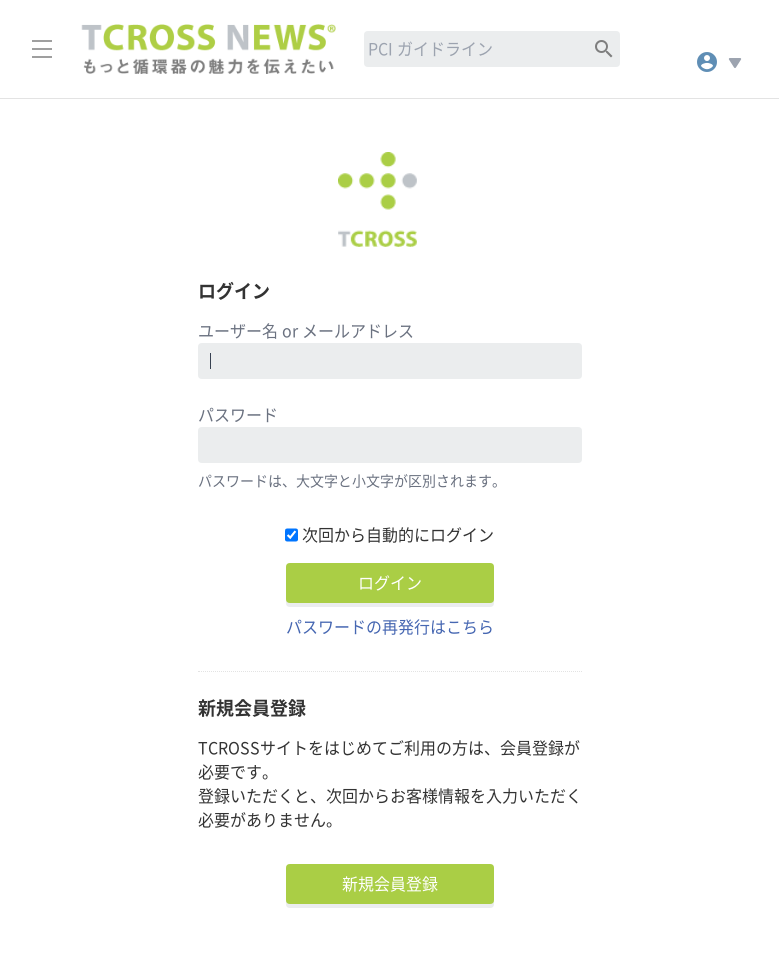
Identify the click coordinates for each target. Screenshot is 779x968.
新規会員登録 (390, 884)
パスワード (238, 415)
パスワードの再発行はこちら (390, 627)
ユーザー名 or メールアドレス (306, 331)
